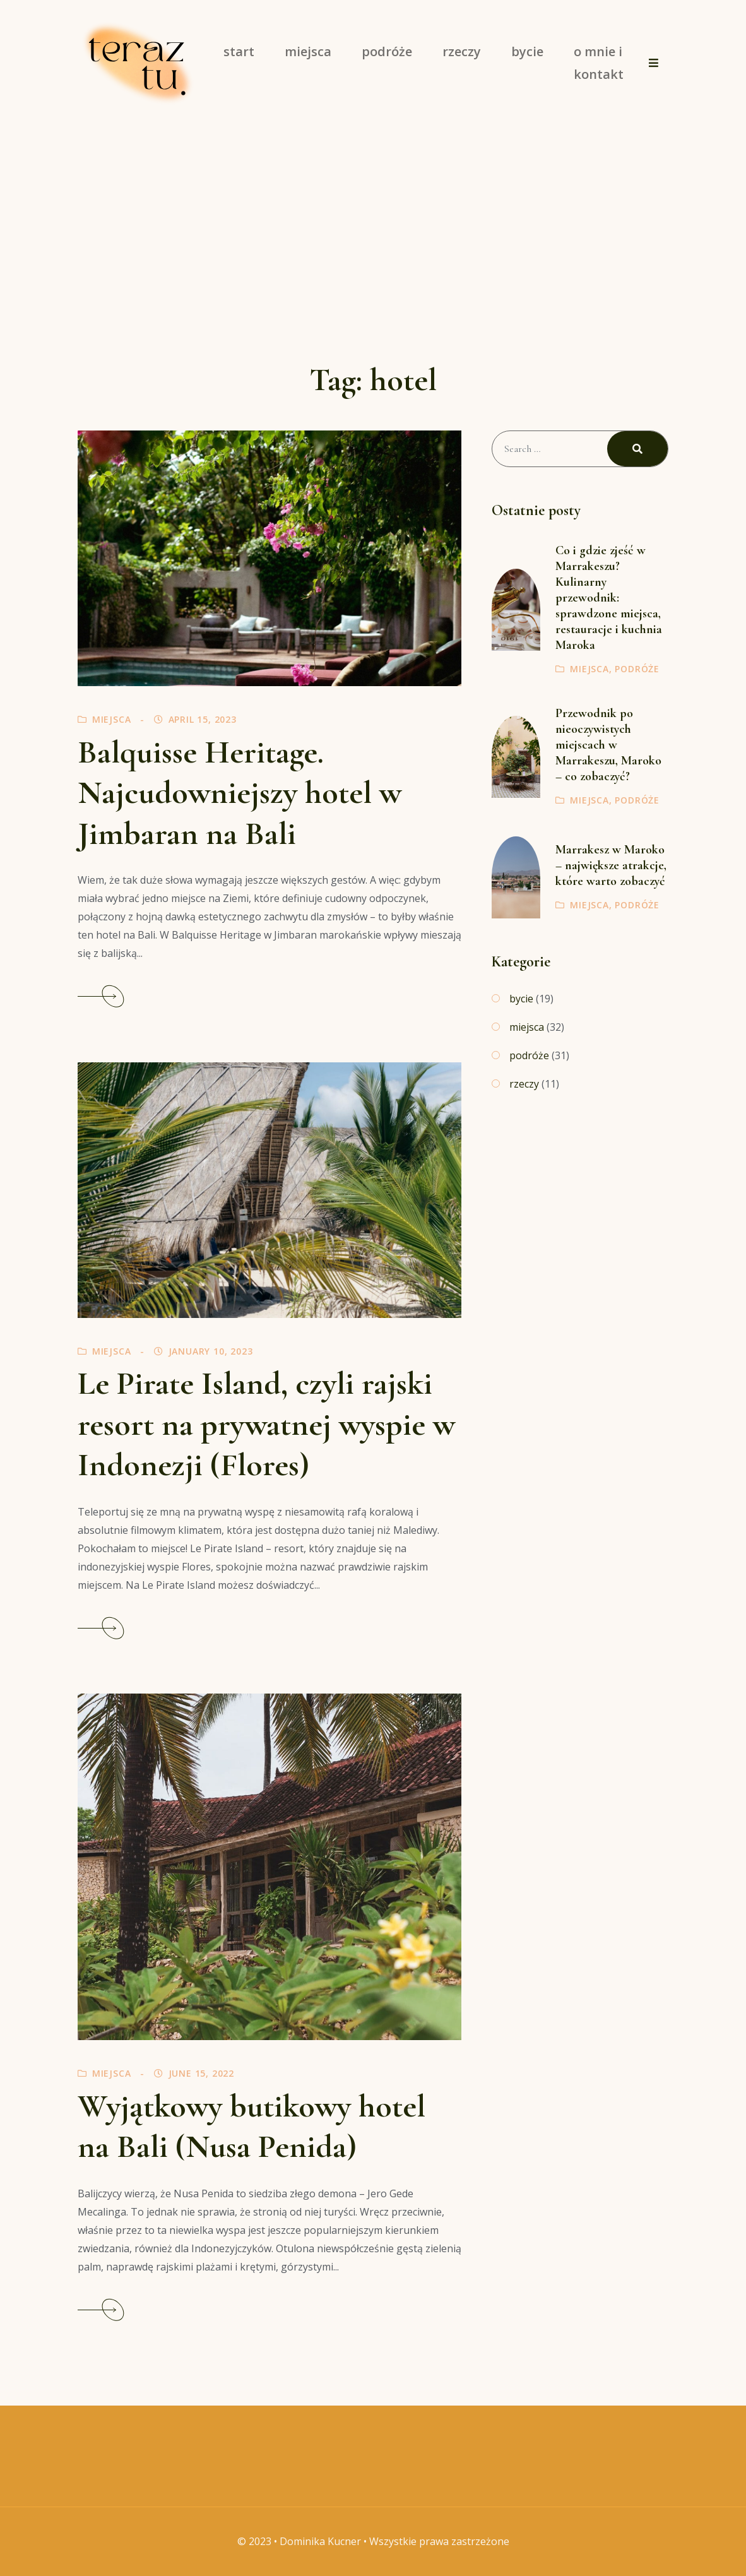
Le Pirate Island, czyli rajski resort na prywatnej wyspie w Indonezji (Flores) (266, 1424)
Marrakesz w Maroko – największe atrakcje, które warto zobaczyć (610, 865)
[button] (653, 63)
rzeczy (524, 1084)
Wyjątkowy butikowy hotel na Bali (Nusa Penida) (251, 2126)
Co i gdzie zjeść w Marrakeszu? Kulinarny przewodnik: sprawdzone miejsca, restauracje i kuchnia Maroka (608, 598)
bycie (521, 999)
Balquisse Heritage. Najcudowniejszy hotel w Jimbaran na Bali (239, 792)
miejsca (111, 719)
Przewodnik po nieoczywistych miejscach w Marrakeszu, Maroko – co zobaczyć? (608, 745)
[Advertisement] (373, 221)
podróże (637, 669)
